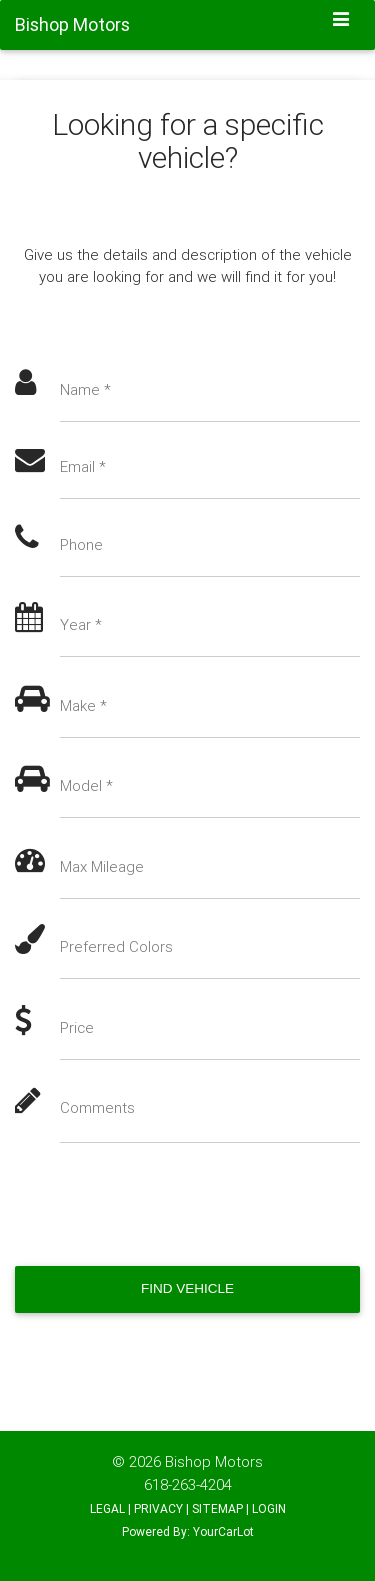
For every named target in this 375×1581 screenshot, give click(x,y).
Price (77, 1027)
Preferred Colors (116, 946)
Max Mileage (102, 866)
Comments (97, 1107)
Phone (81, 544)
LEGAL (107, 1508)
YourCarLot (223, 1531)
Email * (83, 466)
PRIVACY (158, 1508)
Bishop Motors (214, 1461)
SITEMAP (217, 1508)
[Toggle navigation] (341, 21)
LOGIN (269, 1508)
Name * (85, 389)
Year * (81, 624)
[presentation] (167, 1205)
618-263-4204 (188, 1484)
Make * (83, 705)
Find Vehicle (187, 1288)
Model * (86, 785)
